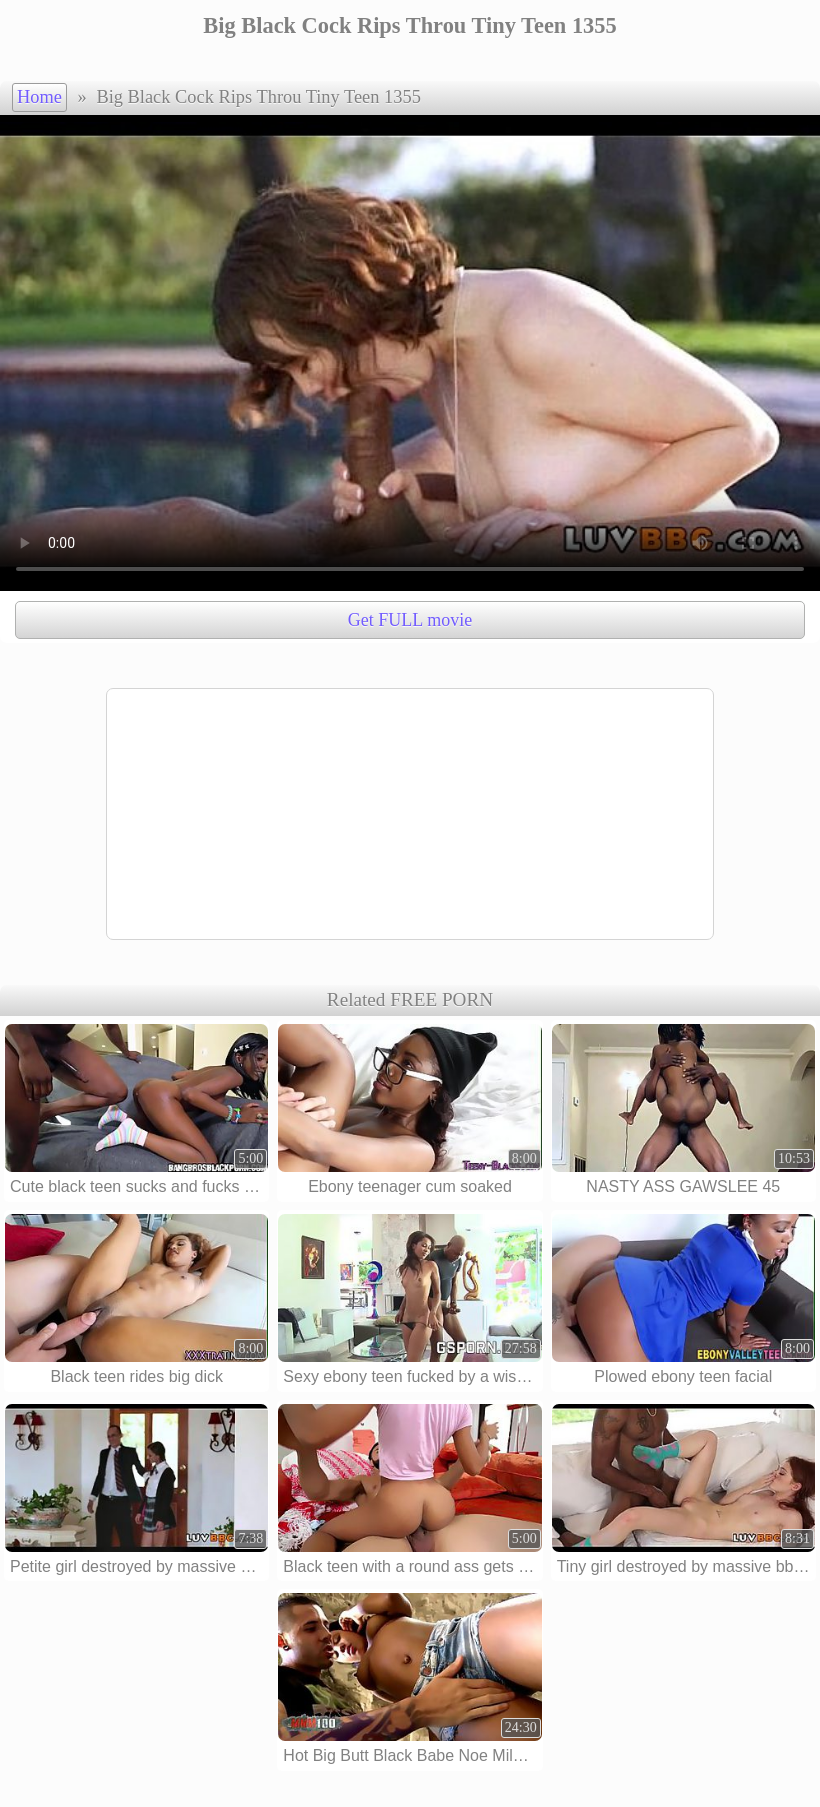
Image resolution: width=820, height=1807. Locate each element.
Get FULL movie (410, 620)
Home (39, 97)
